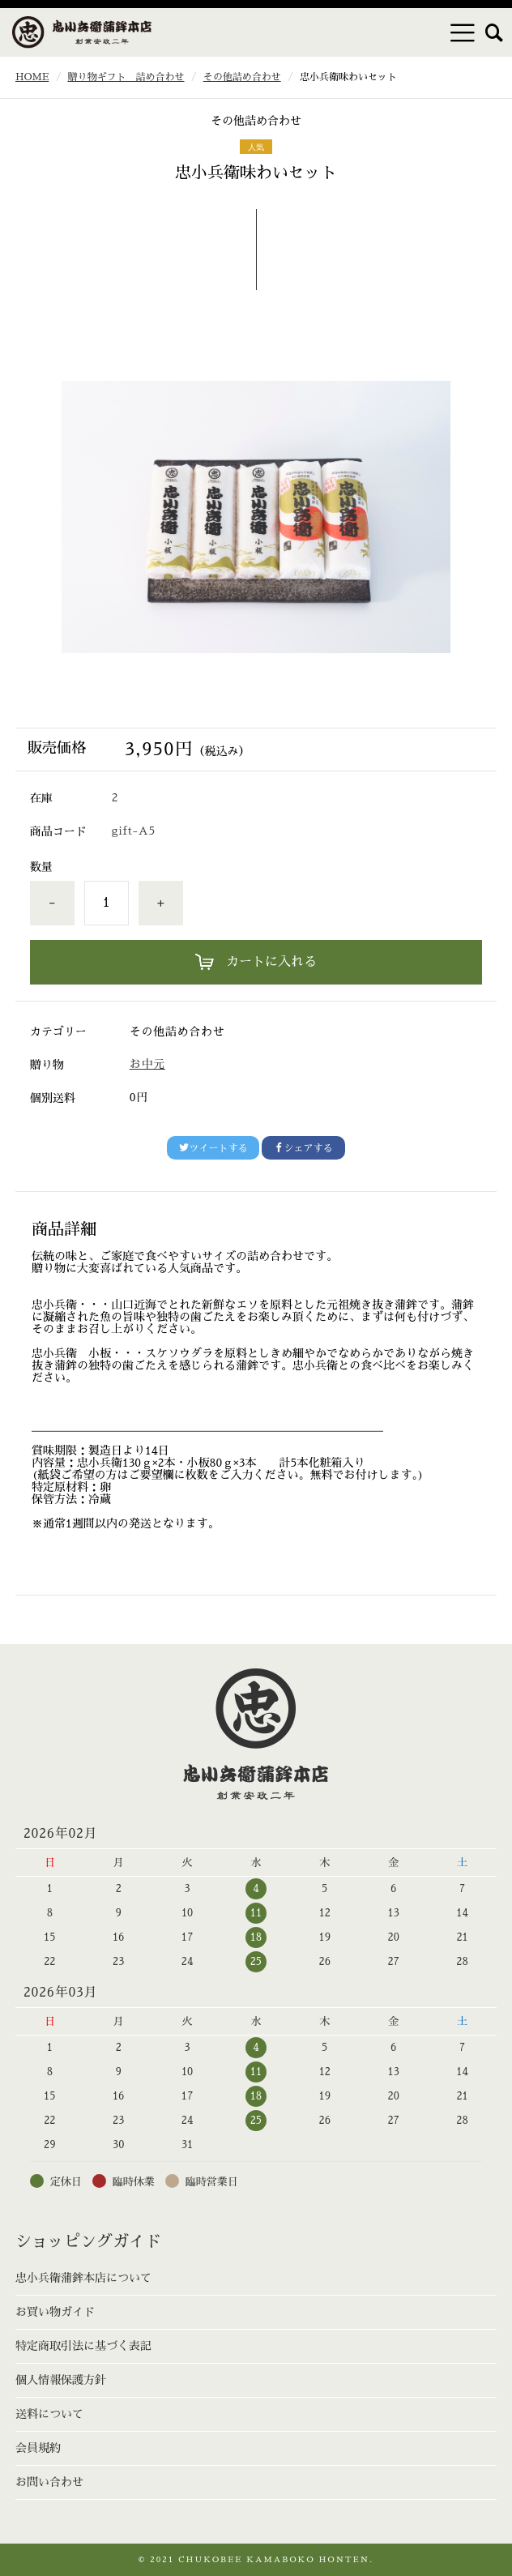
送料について (49, 2414)
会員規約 (38, 2448)
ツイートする (213, 1148)
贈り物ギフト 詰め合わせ (126, 77)
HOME (32, 77)
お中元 (147, 1064)
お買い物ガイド (55, 2312)
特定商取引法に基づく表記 (83, 2346)
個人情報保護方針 (60, 2380)
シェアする (303, 1148)
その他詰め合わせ (242, 77)
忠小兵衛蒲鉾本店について (83, 2277)
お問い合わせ (49, 2482)
